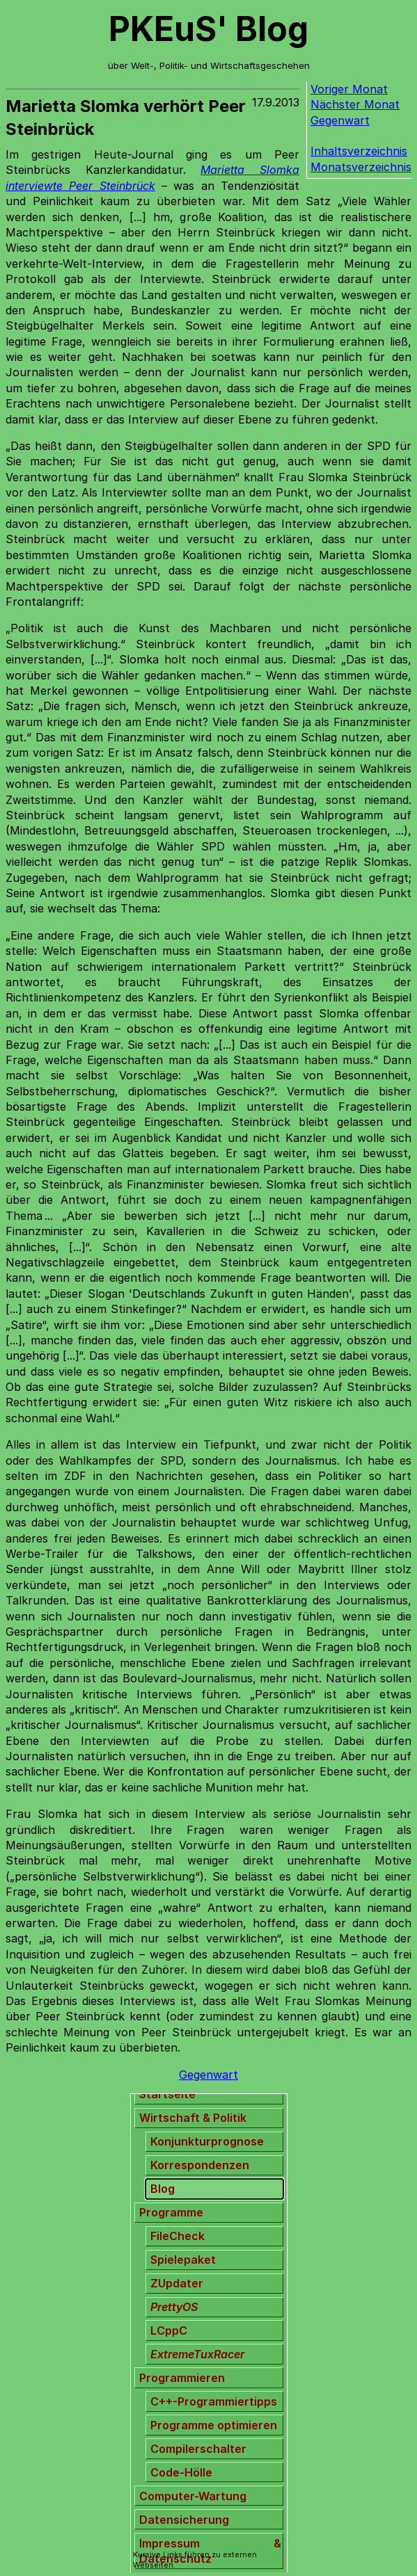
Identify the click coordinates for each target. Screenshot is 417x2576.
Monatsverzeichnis (360, 167)
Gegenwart (340, 120)
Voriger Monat (349, 89)
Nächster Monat (355, 104)
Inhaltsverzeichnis (358, 151)
